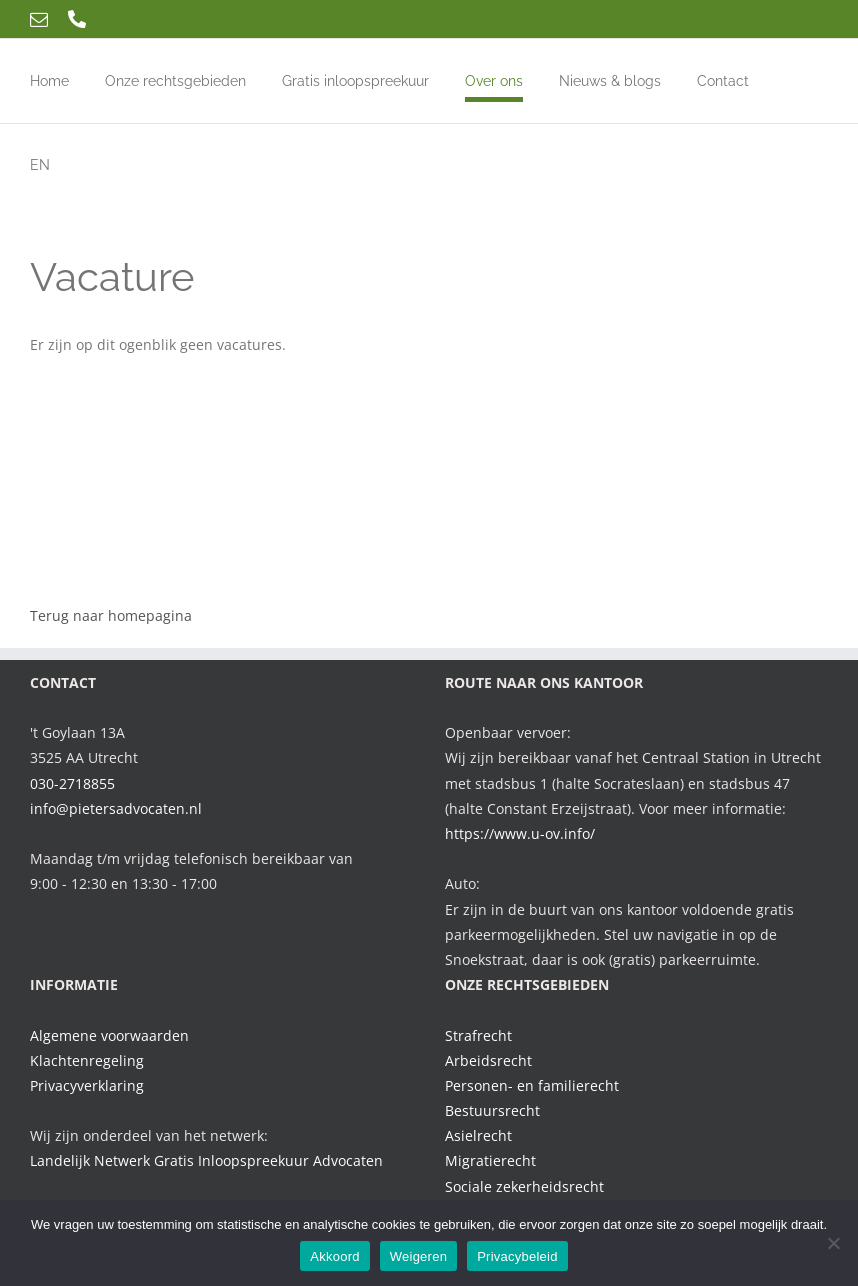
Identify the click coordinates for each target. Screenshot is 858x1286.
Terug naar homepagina (111, 615)
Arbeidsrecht (488, 1060)
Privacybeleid (517, 1256)
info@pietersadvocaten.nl (116, 808)
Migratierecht (490, 1160)
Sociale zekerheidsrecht (524, 1186)
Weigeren (418, 1256)
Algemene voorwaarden (109, 1035)
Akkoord (334, 1256)
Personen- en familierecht (532, 1085)
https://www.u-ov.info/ (520, 833)
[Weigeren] (833, 1243)
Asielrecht (478, 1135)
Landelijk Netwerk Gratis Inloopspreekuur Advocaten (206, 1160)
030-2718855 (72, 783)
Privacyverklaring (87, 1085)
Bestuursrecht (492, 1110)
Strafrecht (478, 1035)
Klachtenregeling (87, 1060)
